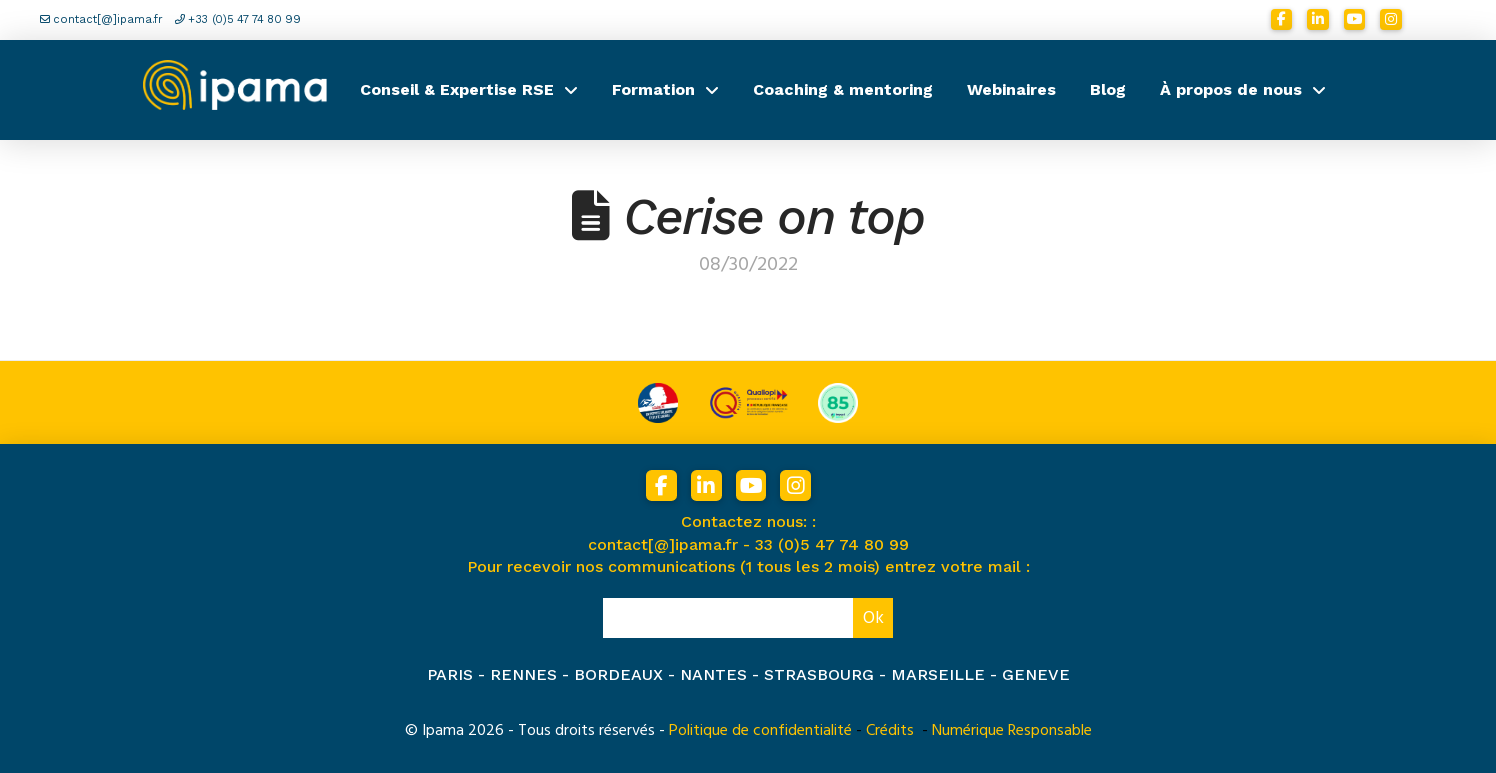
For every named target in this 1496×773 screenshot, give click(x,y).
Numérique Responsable (1012, 730)
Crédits (890, 730)
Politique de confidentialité (760, 730)
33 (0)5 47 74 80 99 (832, 544)
